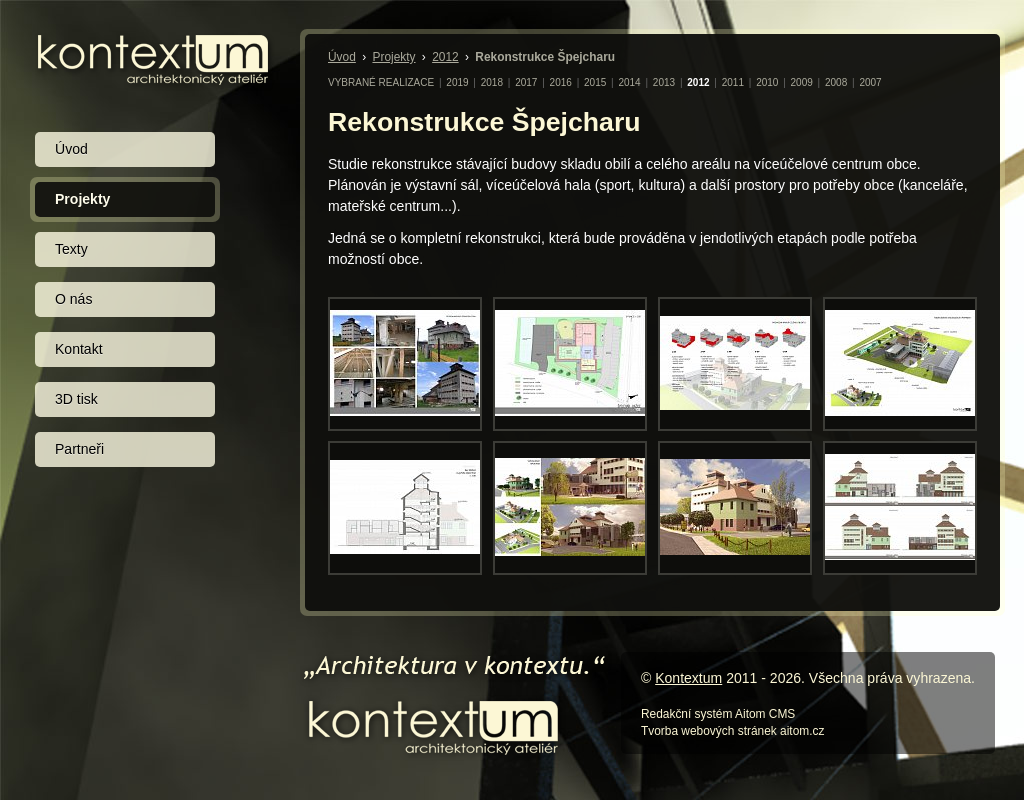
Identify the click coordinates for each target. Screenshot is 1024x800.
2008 (836, 82)
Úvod (342, 57)
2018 (492, 82)
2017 (526, 82)
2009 (802, 82)
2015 (595, 82)
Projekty (393, 57)
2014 (629, 82)
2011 (733, 82)
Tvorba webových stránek (709, 731)
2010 (767, 82)
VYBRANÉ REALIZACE (381, 82)
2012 (445, 57)
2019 (457, 82)
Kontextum (688, 678)
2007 (870, 82)
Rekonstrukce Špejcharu (545, 57)
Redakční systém (686, 714)
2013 (664, 82)
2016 (561, 82)
